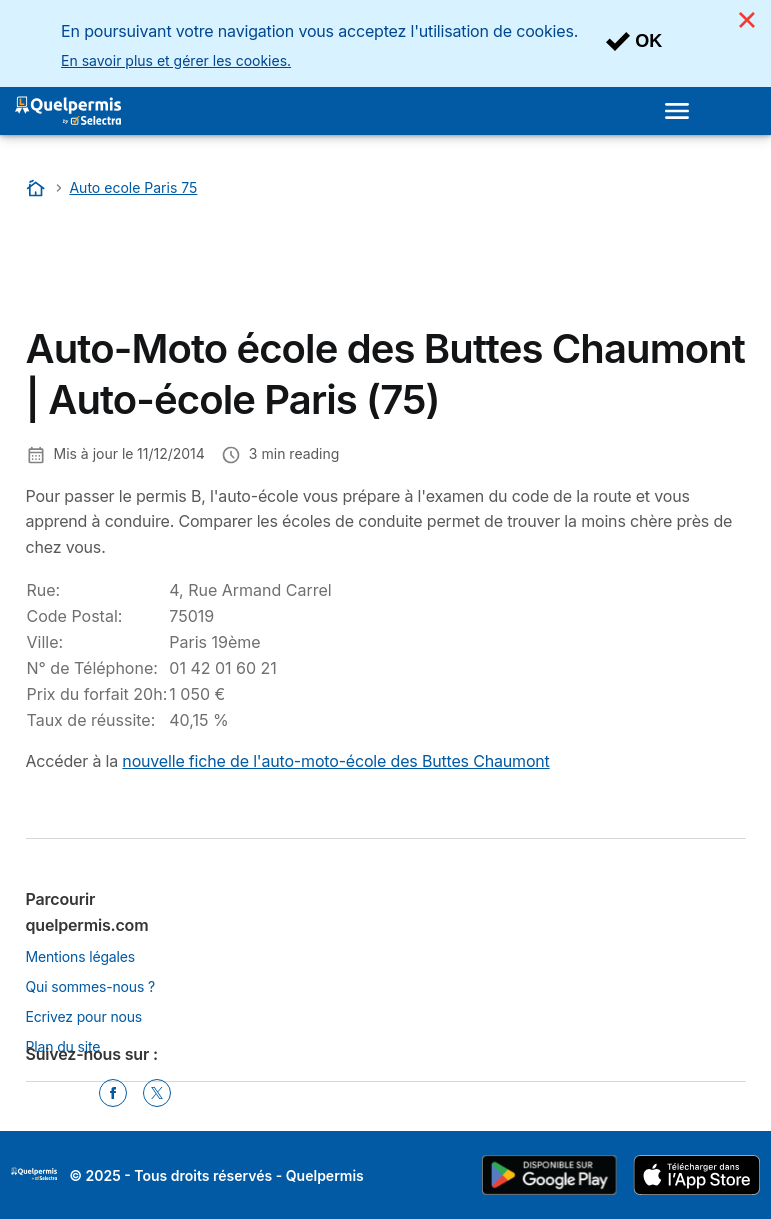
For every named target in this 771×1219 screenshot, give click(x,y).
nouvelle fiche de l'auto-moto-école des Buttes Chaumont (335, 761)
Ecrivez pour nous (84, 1016)
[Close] (747, 20)
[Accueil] (38, 187)
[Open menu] (677, 111)
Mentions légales (81, 956)
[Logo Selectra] (68, 111)
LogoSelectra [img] (34, 1174)
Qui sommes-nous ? (90, 986)
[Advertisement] (186, 267)
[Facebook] (113, 1093)
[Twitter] (157, 1093)
